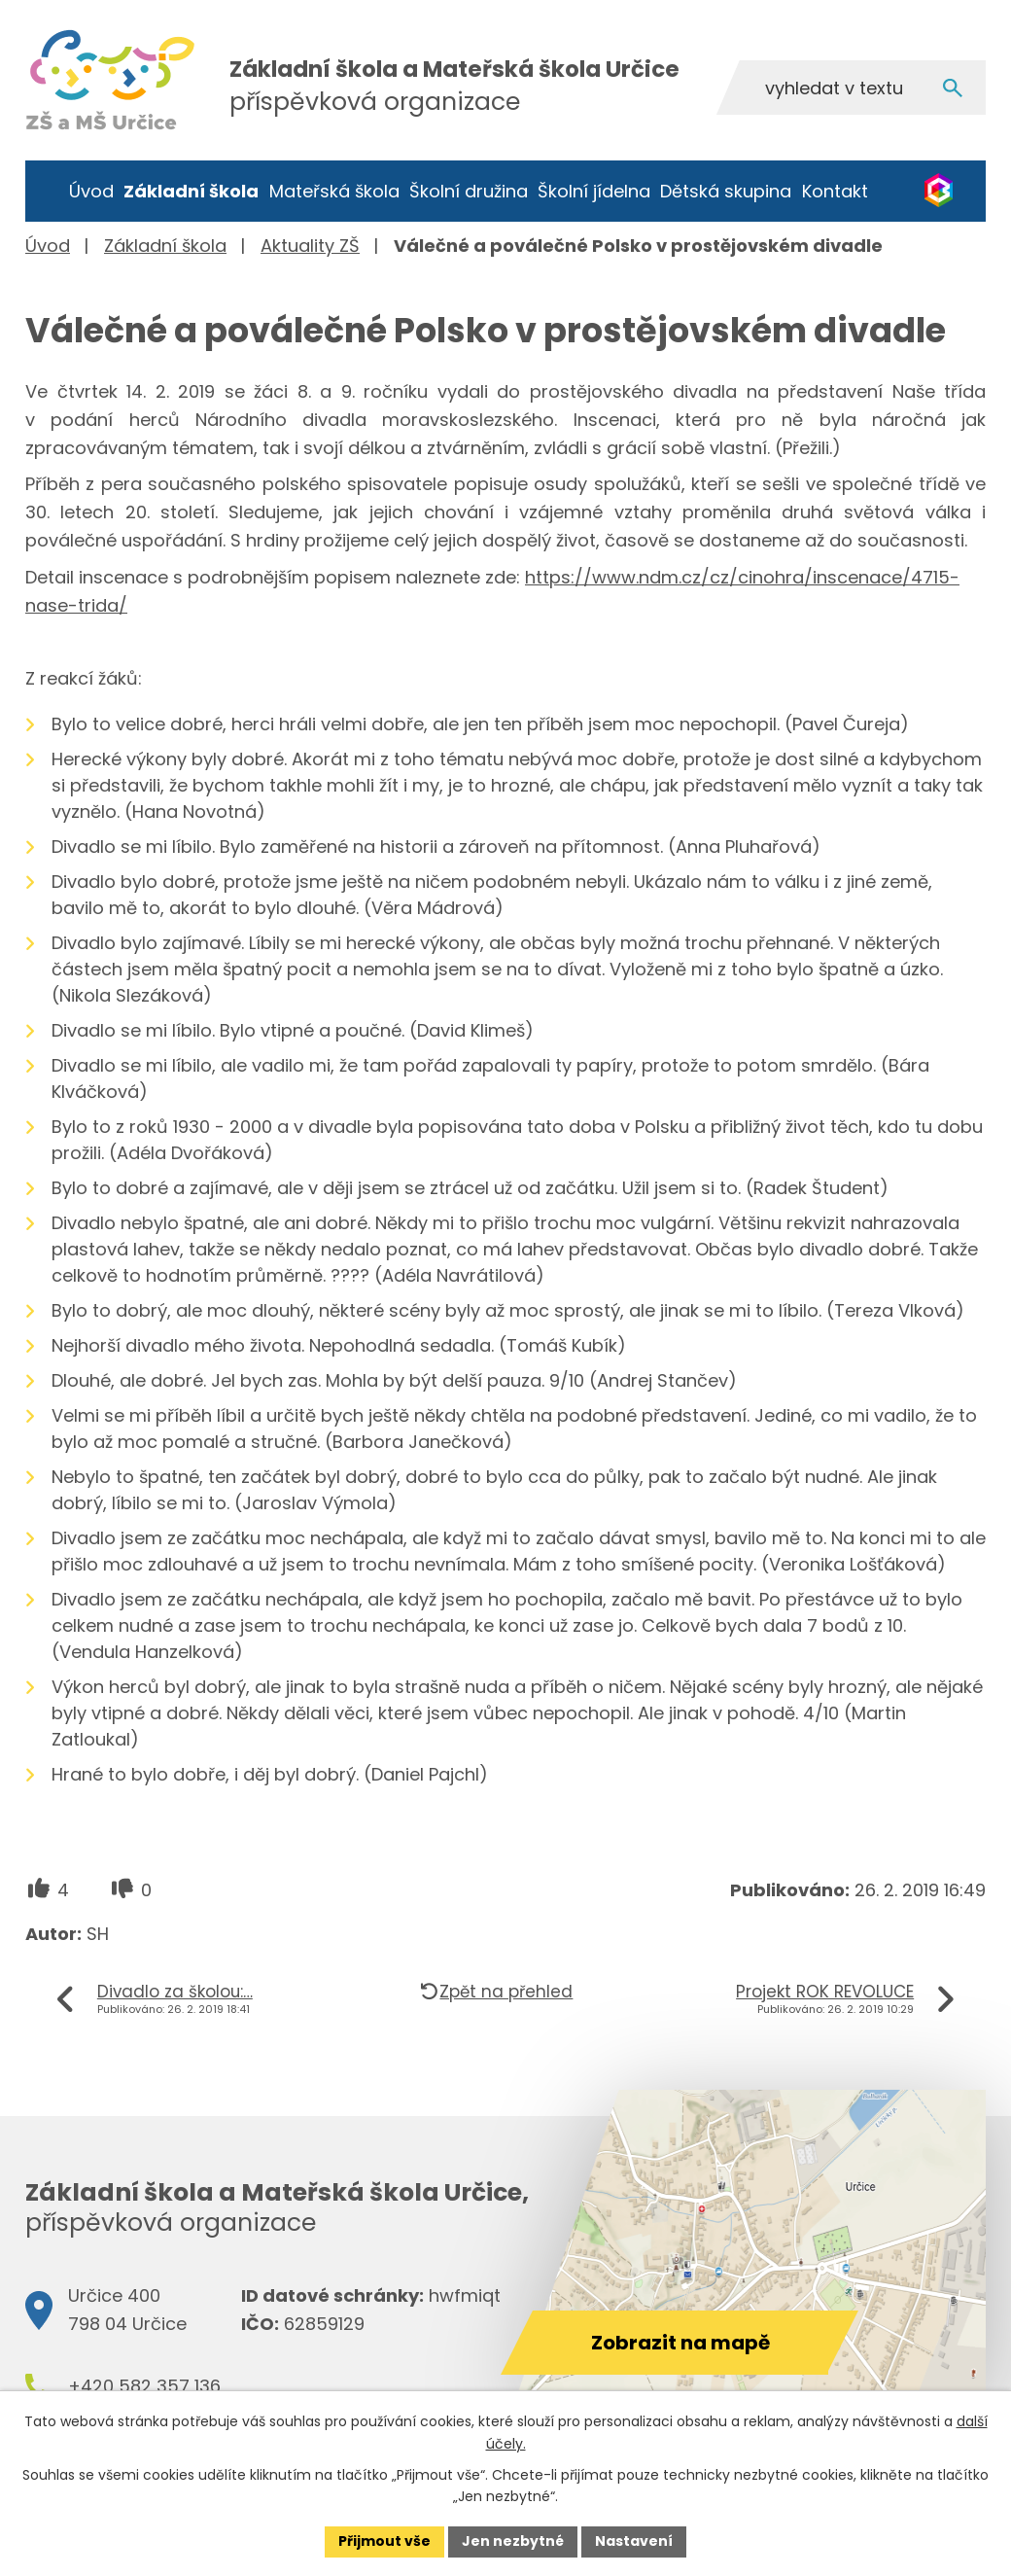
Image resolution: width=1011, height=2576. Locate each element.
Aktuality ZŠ (310, 245)
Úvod (91, 191)
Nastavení (634, 2541)
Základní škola (191, 191)
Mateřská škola (334, 191)
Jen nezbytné (513, 2541)
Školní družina (468, 191)
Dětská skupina (725, 191)
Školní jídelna (594, 191)
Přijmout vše (384, 2541)
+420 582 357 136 (144, 2386)
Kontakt (835, 191)
